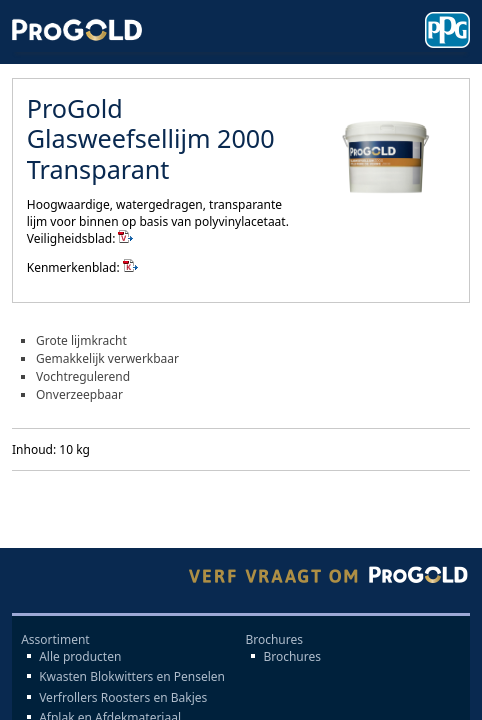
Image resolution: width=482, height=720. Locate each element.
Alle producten (80, 657)
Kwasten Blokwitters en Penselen (132, 677)
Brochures (292, 657)
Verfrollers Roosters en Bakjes (123, 698)
